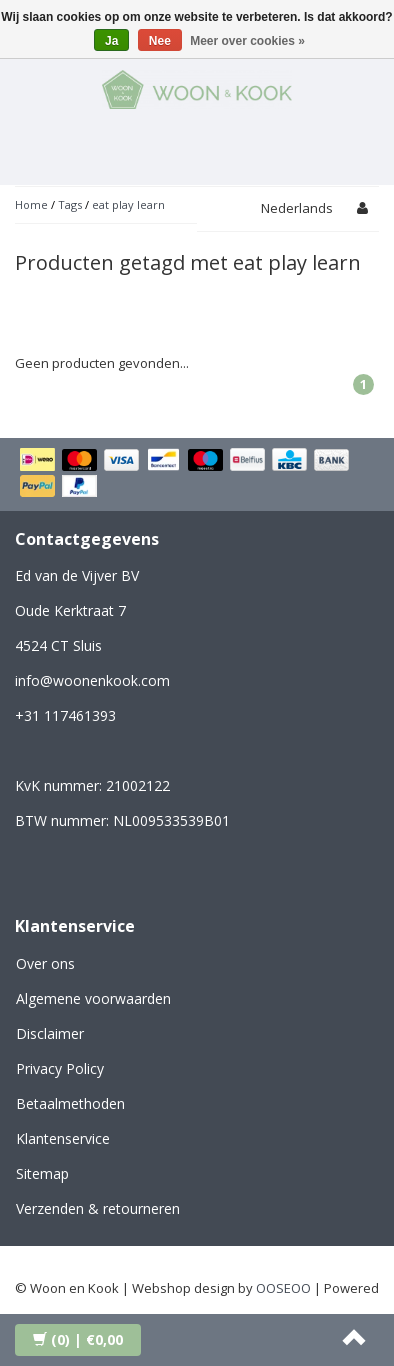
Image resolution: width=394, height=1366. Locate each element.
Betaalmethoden (70, 1103)
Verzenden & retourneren (98, 1208)
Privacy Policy (60, 1068)
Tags (70, 204)
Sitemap (42, 1173)
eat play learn (128, 204)
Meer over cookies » (247, 41)
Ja (111, 41)
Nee (160, 41)
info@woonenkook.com (92, 680)
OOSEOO (283, 1288)
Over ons (45, 963)
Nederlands (297, 208)
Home (31, 204)
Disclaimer (50, 1033)
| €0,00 (78, 1339)
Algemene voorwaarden (93, 998)
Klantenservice (63, 1138)
